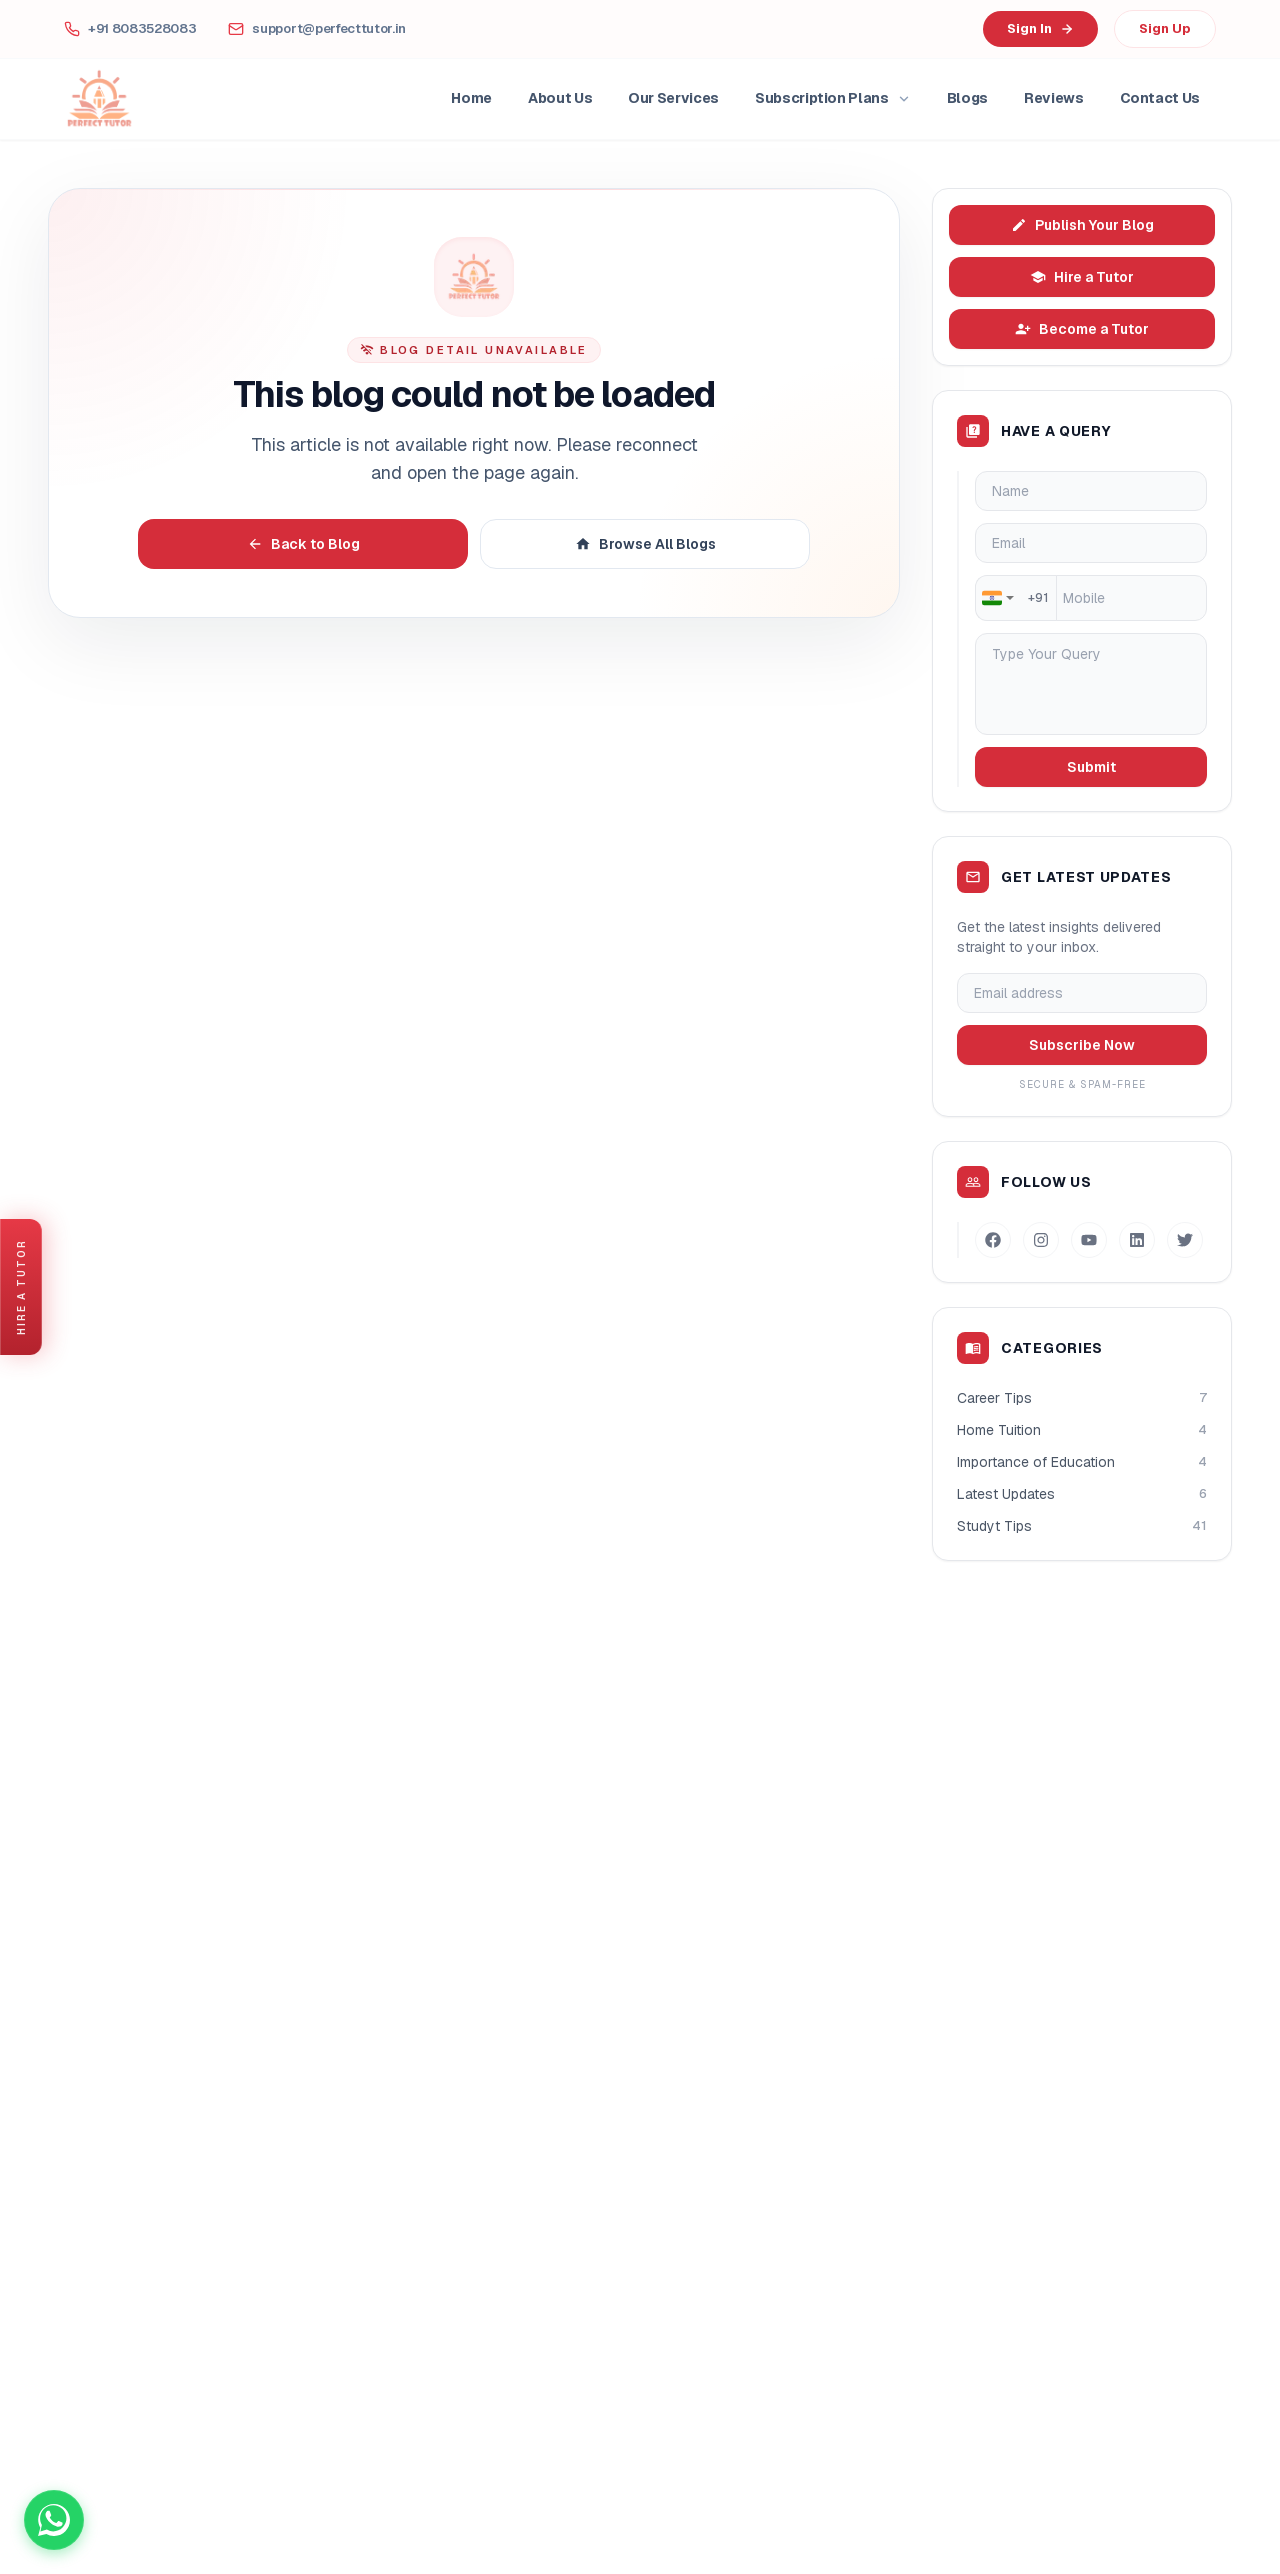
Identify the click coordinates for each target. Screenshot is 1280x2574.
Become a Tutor (1082, 329)
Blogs (967, 98)
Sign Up (1165, 28)
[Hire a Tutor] (21, 1287)
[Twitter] (1185, 1240)
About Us (560, 98)
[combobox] (997, 598)
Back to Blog (303, 544)
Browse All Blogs (645, 544)
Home (471, 98)
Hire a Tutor (1082, 277)
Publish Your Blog (1082, 225)
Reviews (1054, 98)
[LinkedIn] (1137, 1240)
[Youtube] (1089, 1240)
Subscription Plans (833, 98)
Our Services (673, 98)
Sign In (1040, 28)
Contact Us (1160, 98)
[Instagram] (1041, 1240)
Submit (1091, 767)
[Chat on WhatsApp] (54, 2520)
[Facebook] (993, 1240)
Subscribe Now (1082, 1045)
